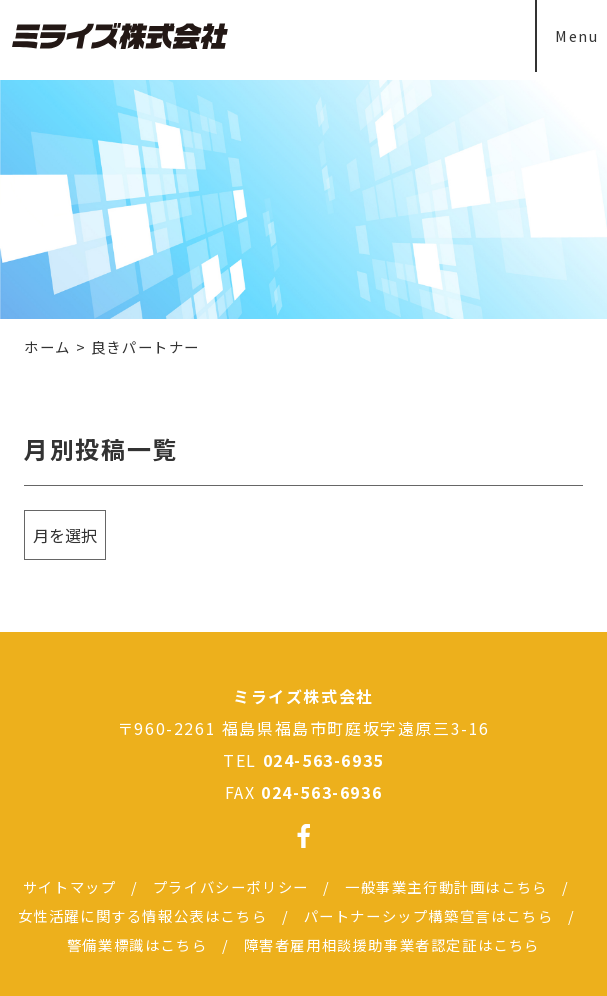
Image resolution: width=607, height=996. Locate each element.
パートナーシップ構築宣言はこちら (429, 915)
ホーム (47, 346)
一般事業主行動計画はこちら (446, 886)
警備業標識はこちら (137, 944)
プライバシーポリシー (231, 886)
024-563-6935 (323, 760)
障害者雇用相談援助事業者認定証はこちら (392, 944)
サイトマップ (70, 886)
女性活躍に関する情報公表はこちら (143, 915)
